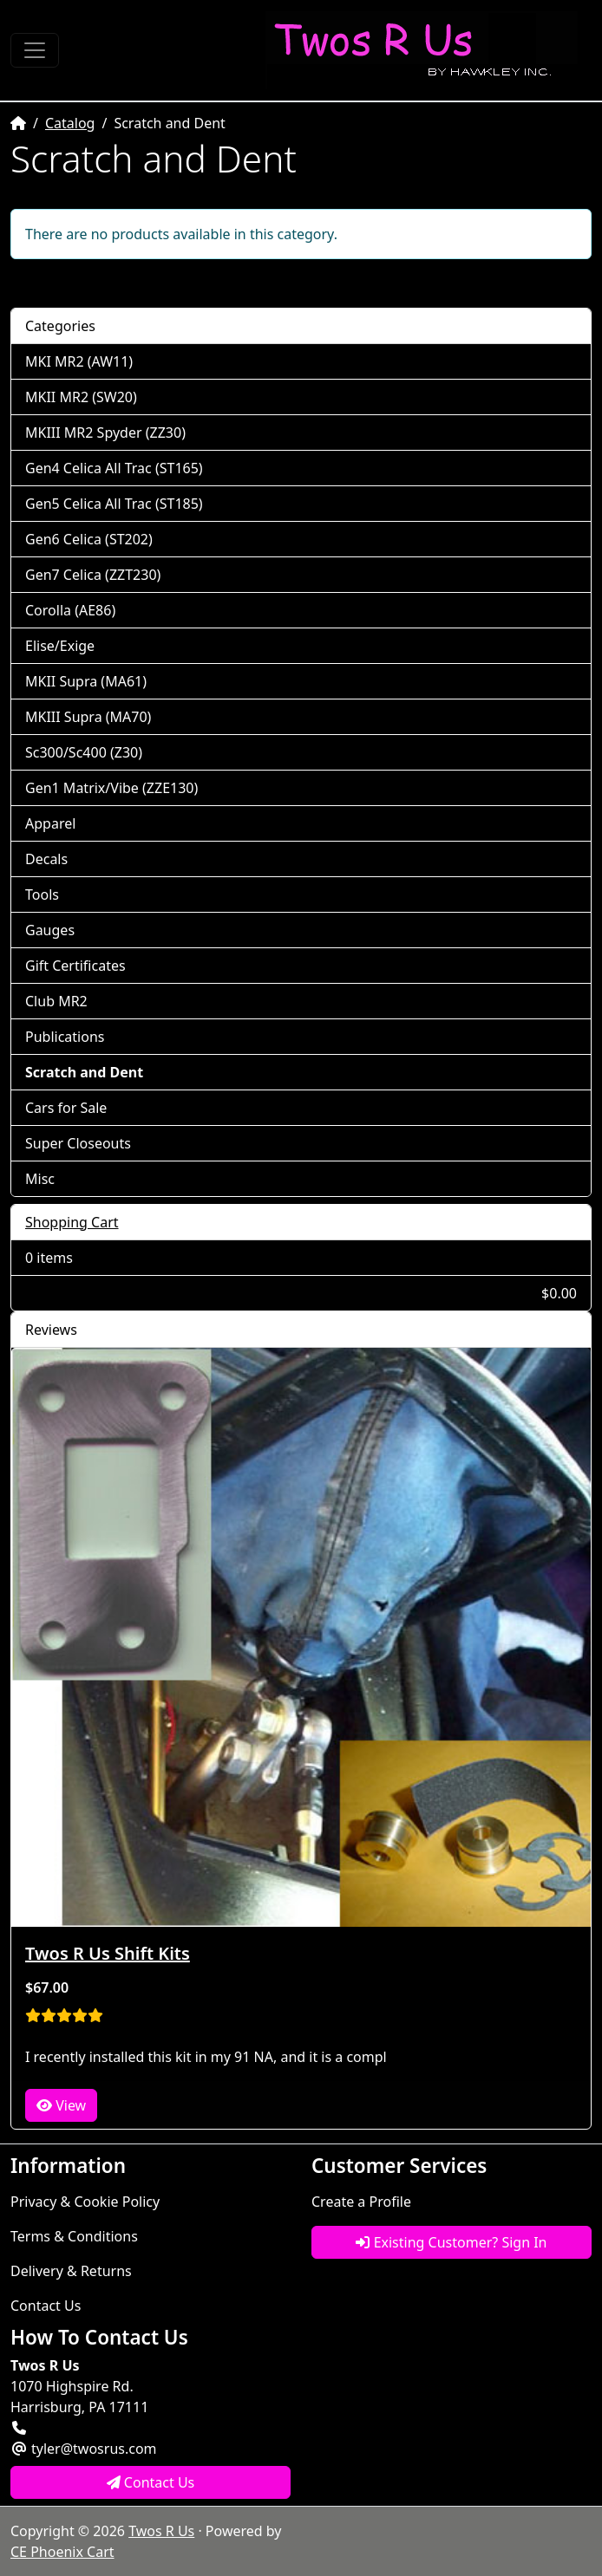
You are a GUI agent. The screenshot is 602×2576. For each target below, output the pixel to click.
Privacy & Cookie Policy (85, 2201)
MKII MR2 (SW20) (81, 397)
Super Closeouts (78, 1143)
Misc (40, 1178)
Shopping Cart (72, 1222)
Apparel (50, 823)
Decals (46, 858)
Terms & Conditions (74, 2236)
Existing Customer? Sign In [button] (451, 2242)
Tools (42, 894)
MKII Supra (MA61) (86, 681)
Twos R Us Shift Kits (107, 1953)
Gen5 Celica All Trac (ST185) (114, 503)
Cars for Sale (66, 1107)
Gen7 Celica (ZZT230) (92, 574)
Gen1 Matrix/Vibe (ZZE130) (111, 787)
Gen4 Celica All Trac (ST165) (114, 468)
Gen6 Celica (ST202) (89, 539)
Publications (64, 1036)
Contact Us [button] (151, 2482)
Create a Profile (361, 2201)
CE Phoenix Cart (62, 2551)
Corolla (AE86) (70, 610)
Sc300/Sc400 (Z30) (83, 752)
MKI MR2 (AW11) (79, 361)
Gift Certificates (75, 965)
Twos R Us (161, 2530)
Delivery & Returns (71, 2270)
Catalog (70, 123)
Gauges (50, 930)
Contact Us (45, 2305)
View (61, 2105)
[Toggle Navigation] (34, 50)
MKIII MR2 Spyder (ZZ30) (105, 432)
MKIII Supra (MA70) (88, 716)
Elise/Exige (60, 645)
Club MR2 (56, 1001)
